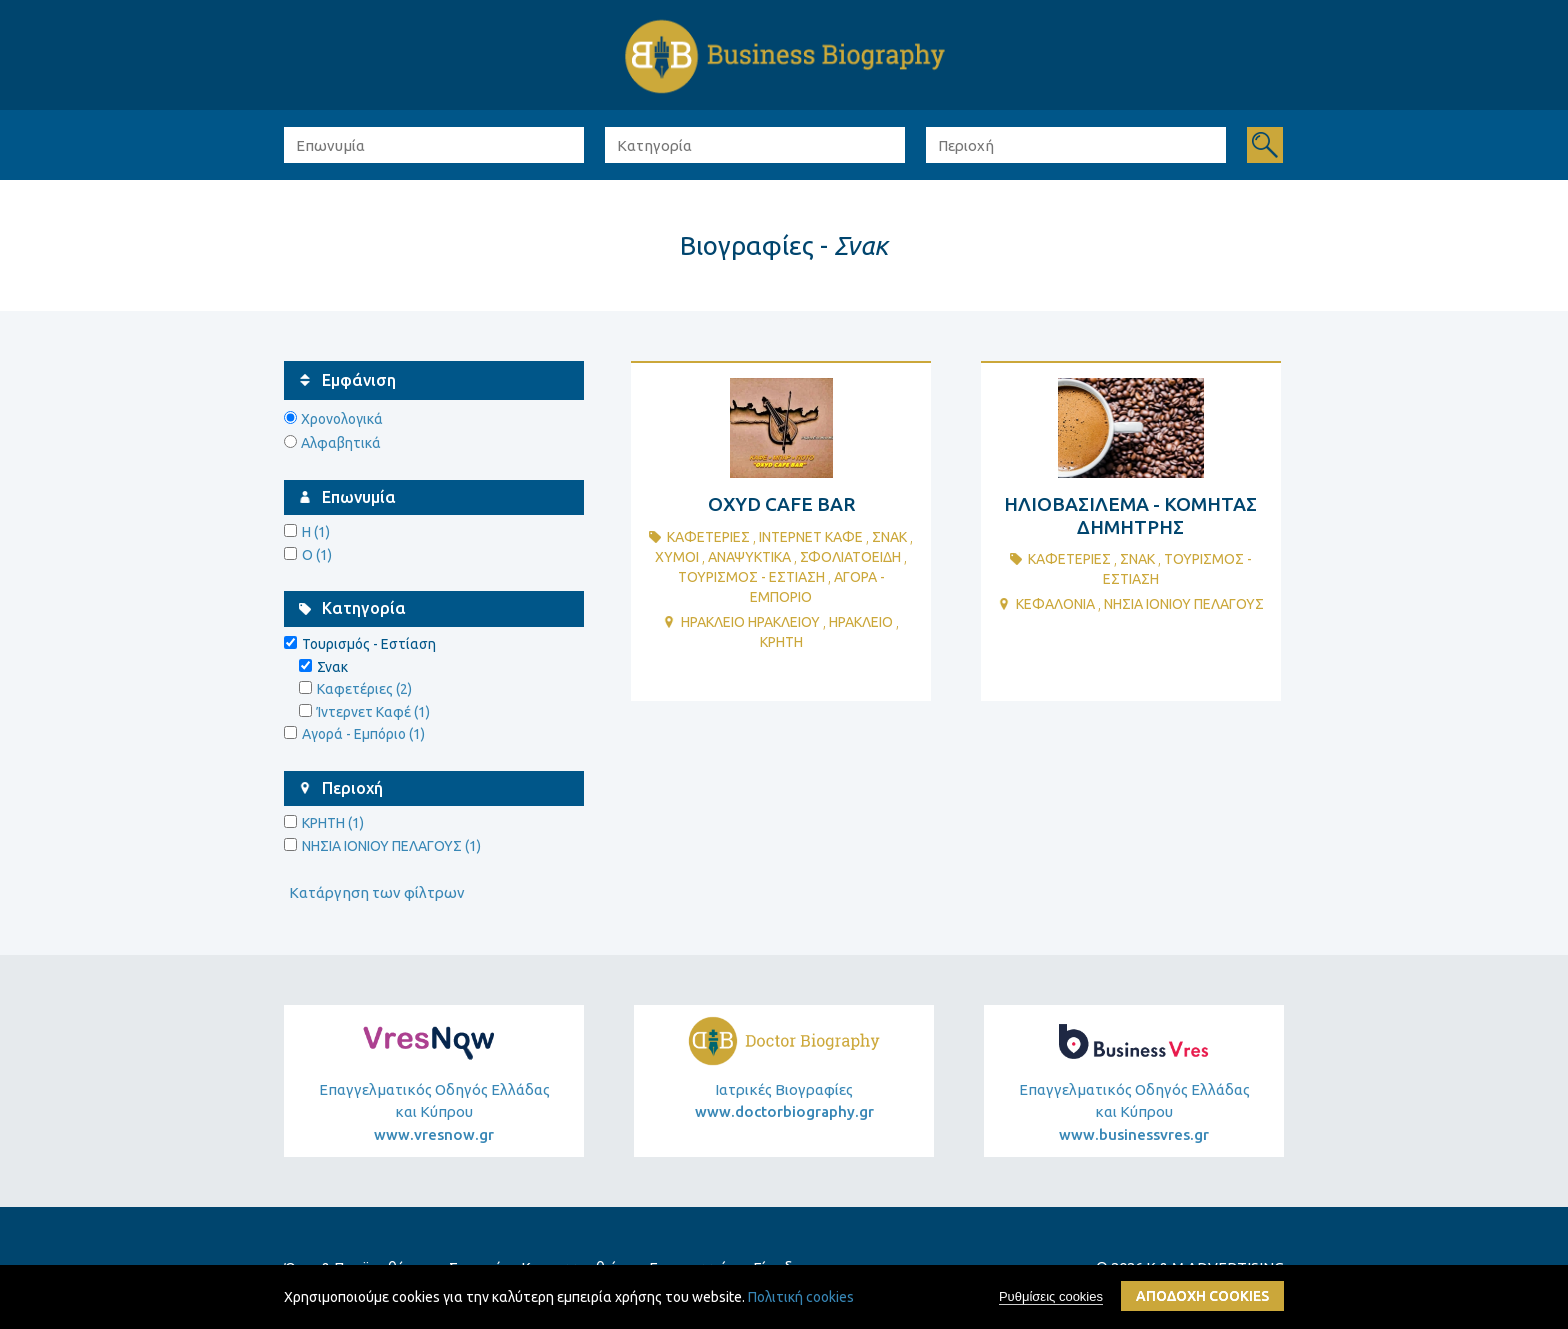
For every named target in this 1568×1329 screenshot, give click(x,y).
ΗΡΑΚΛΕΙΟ (861, 622)
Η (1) (316, 532)
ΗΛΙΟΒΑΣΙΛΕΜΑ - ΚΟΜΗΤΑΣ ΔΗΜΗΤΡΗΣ (1130, 515)
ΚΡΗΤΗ (781, 642)
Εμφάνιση (359, 380)
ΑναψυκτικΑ (749, 557)
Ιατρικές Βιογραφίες (784, 1101)
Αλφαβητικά (341, 443)
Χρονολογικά (342, 419)
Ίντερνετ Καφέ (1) (373, 712)
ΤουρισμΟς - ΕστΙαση (751, 577)
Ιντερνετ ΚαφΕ (811, 537)
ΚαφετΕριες (708, 537)
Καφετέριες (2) (364, 689)
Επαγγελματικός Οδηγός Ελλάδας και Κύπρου (434, 1114)
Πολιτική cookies (801, 1298)
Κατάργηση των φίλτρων (377, 892)
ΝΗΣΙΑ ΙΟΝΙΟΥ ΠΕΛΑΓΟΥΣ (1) (391, 846)
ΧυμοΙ (677, 557)
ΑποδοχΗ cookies (1202, 1297)
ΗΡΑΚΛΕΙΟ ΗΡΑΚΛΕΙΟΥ (750, 622)
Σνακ (889, 537)
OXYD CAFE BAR (781, 504)
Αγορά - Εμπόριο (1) (363, 734)
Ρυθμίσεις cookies (1051, 1297)
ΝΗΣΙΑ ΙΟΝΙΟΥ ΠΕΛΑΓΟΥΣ (1184, 604)
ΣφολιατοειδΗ (850, 557)
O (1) (317, 555)
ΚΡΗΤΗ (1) (333, 823)
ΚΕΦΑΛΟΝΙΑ (1055, 604)
